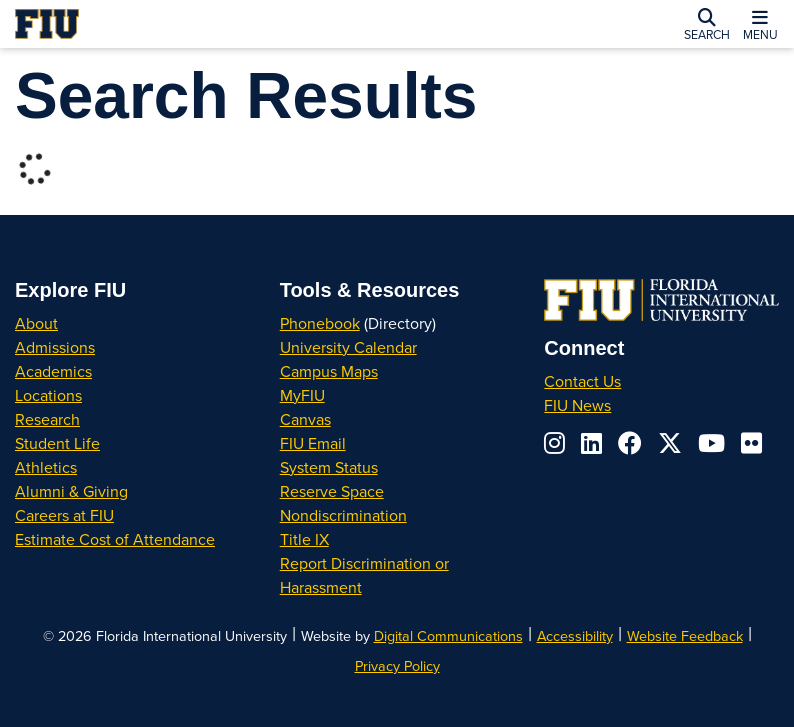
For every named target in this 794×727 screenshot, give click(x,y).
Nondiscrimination (343, 515)
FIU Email (313, 443)
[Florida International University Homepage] (173, 24)
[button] (707, 24)
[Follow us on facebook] (630, 443)
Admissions (55, 347)
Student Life (57, 443)
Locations (48, 395)
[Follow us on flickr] (751, 443)
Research (47, 419)
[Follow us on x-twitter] (670, 443)
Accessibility (575, 635)
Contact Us (582, 381)
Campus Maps (329, 371)
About (36, 323)
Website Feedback (685, 635)
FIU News (577, 405)
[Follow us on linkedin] (591, 443)
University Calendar (348, 347)
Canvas (305, 419)
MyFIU (302, 395)
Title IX (304, 539)
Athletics (46, 467)
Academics (53, 371)
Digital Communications (448, 635)
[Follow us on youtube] (711, 443)
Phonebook (320, 323)
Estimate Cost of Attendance (115, 539)
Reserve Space (332, 491)
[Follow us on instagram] (554, 443)
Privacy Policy (397, 665)
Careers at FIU (64, 515)
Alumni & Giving (71, 491)
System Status (329, 467)
